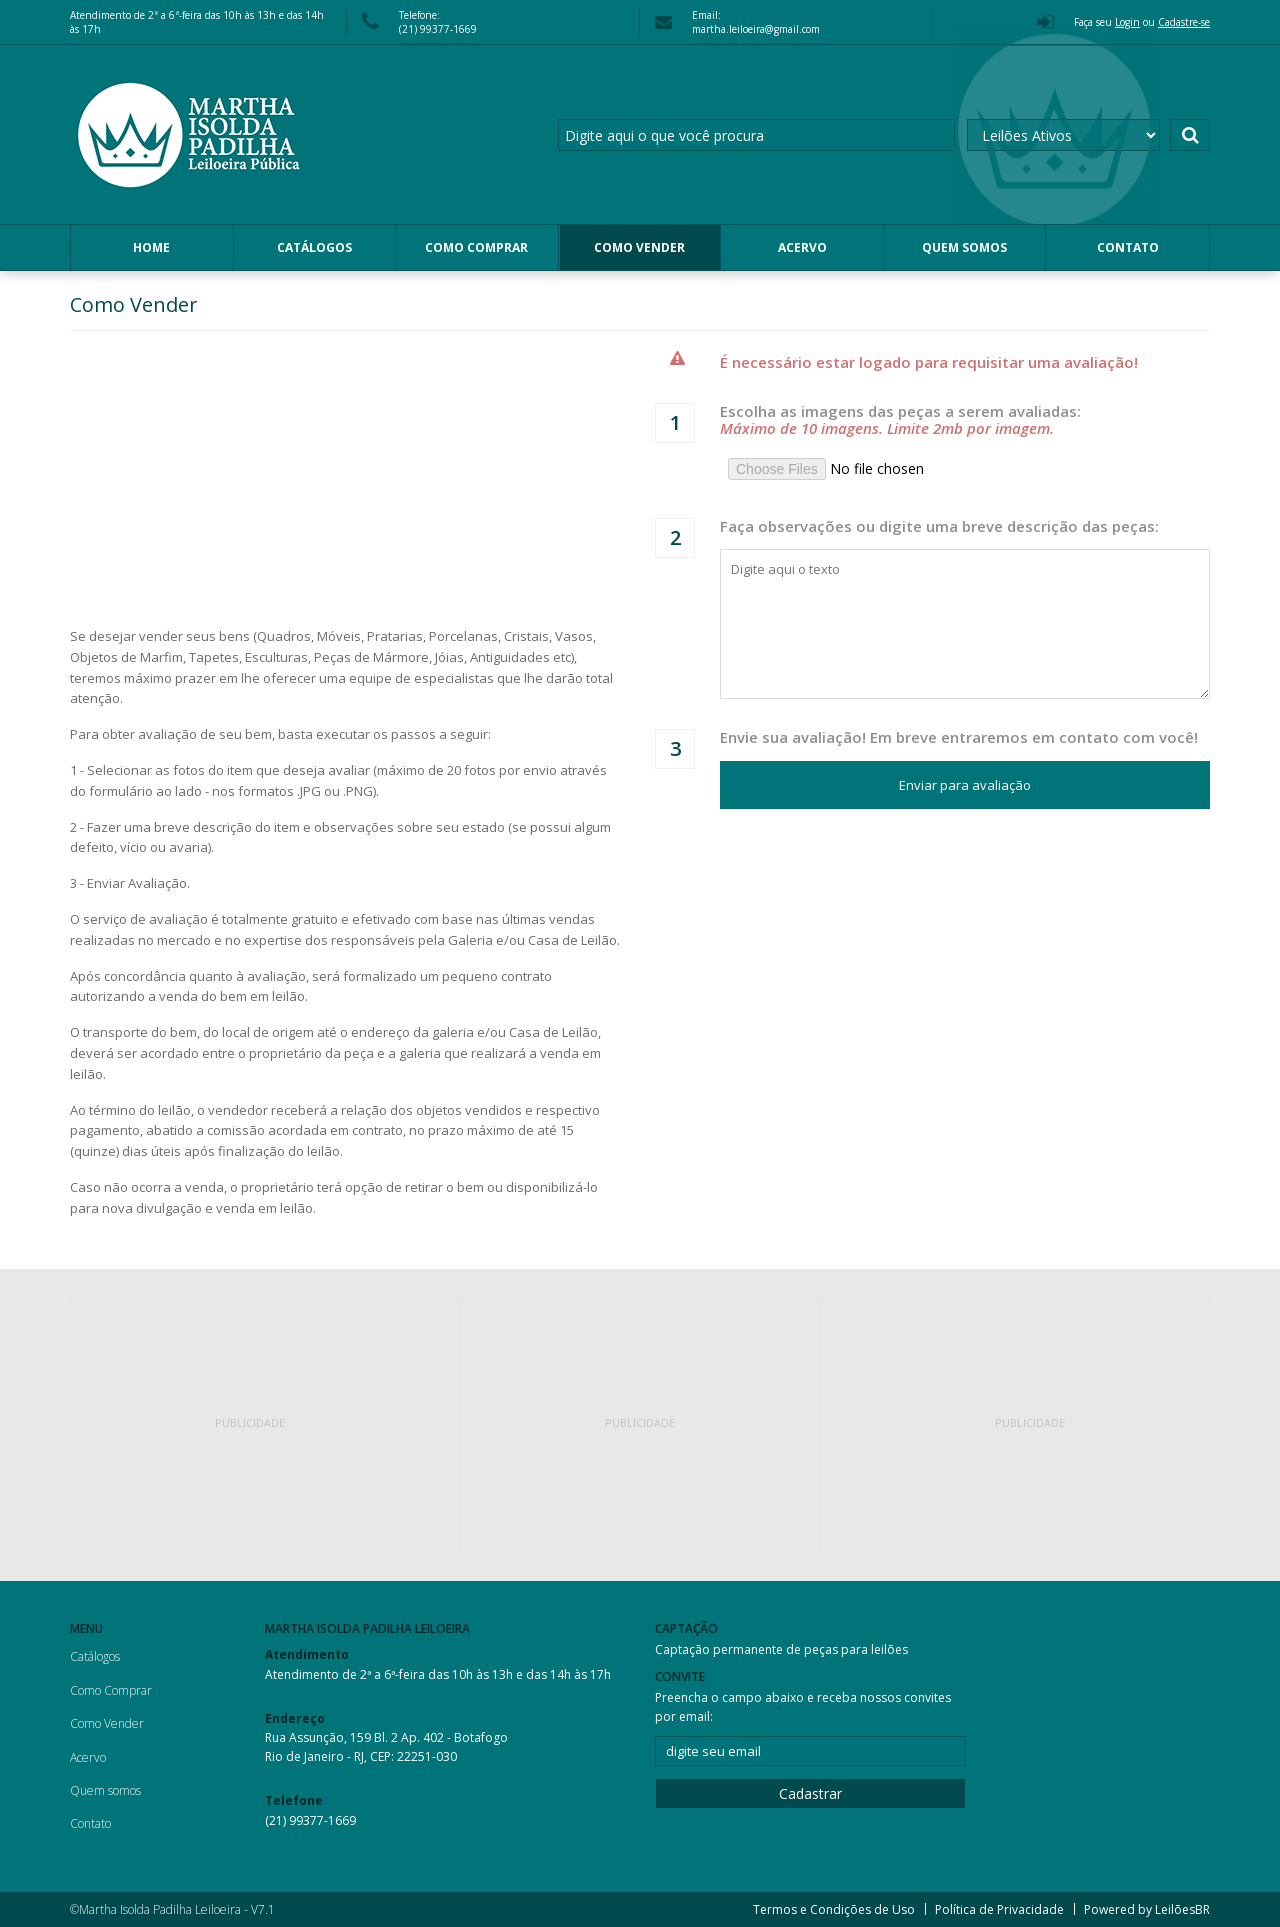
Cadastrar (810, 1793)
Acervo (802, 247)
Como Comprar (476, 247)
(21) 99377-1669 (310, 1820)
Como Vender (639, 247)
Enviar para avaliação (965, 785)
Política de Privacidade (999, 1909)
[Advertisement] (250, 1425)
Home (151, 247)
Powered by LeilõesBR (1147, 1909)
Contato (1128, 247)
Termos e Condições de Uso (834, 1909)
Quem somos (964, 247)
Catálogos (314, 247)
